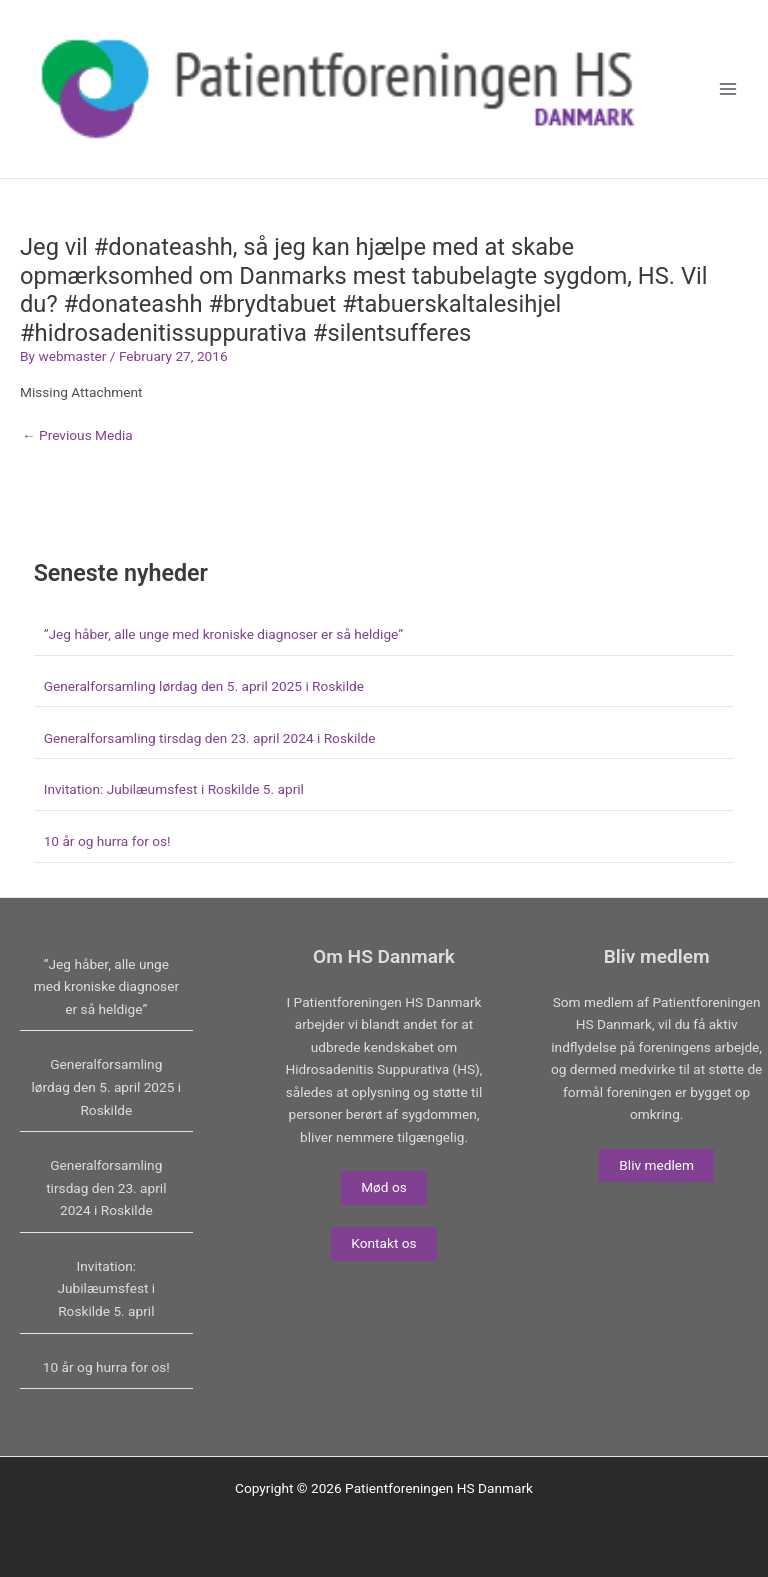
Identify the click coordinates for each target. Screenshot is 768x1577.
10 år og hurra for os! (107, 841)
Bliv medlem (656, 1165)
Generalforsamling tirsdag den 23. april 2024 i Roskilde (210, 738)
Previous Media (77, 436)
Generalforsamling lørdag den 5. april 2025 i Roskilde (204, 686)
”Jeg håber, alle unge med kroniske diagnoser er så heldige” (223, 634)
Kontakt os (383, 1243)
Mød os (384, 1187)
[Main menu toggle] (728, 89)
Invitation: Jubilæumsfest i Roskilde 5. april (174, 789)
